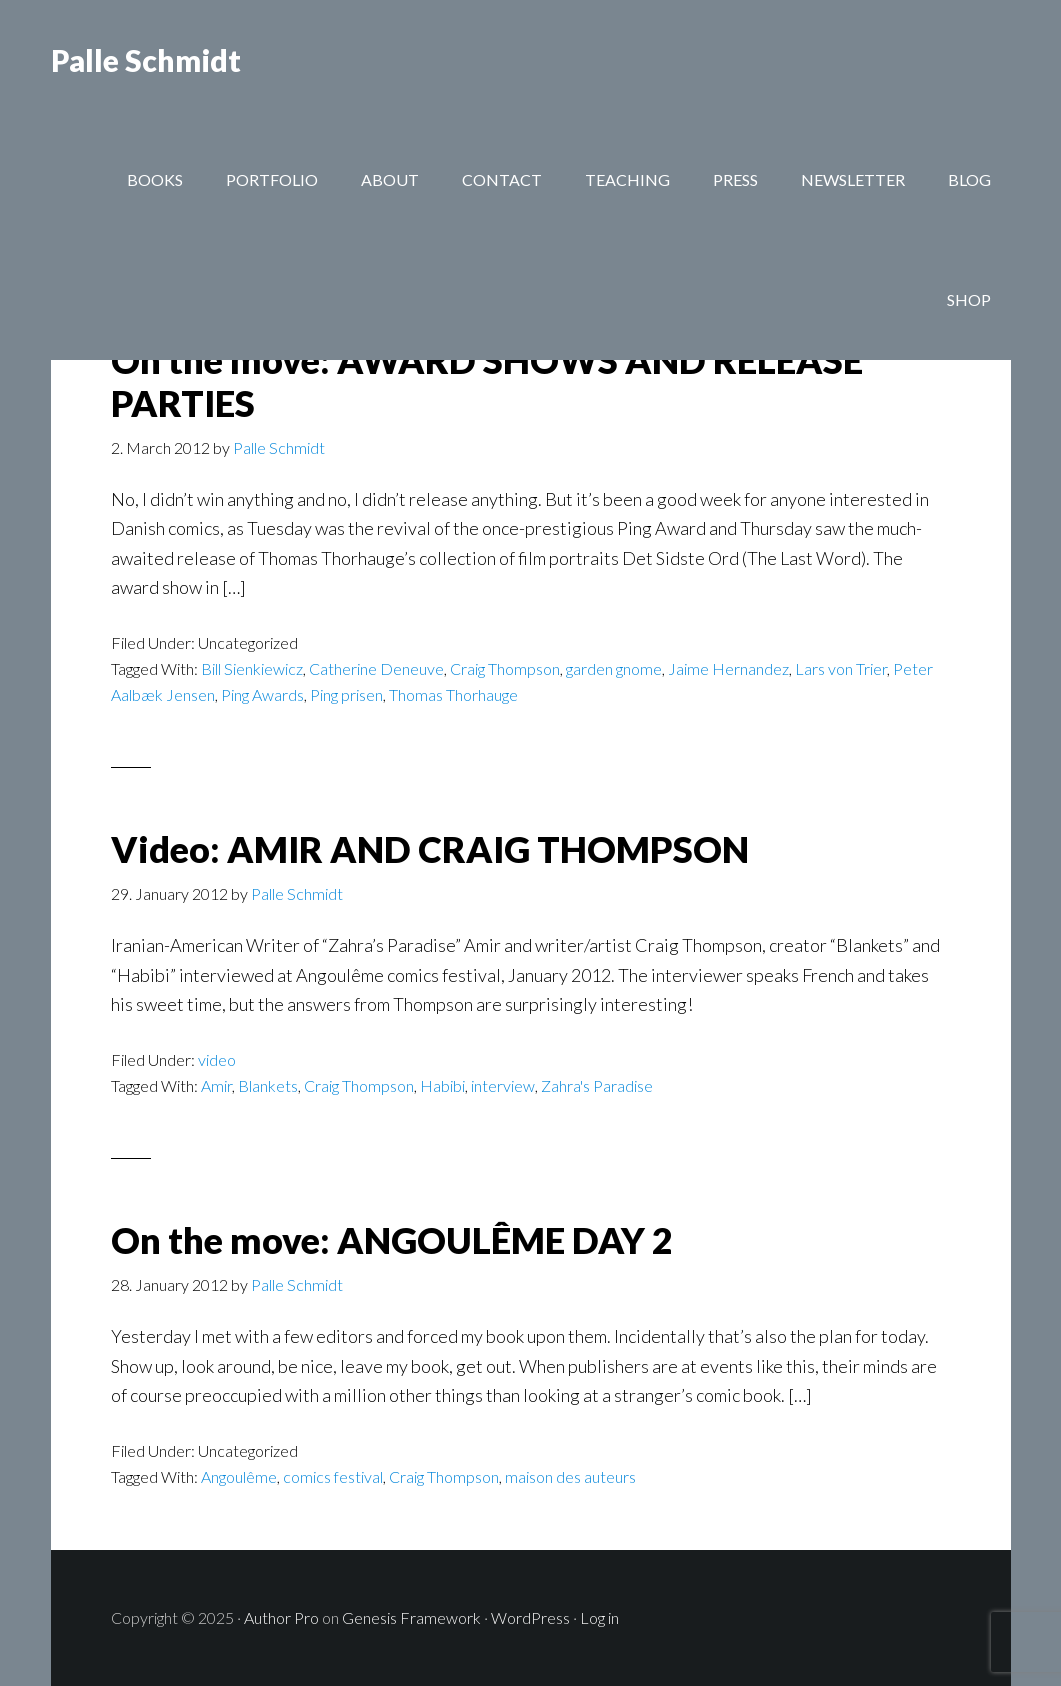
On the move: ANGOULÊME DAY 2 (392, 1240)
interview (503, 1085)
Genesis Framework (411, 1617)
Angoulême (239, 1476)
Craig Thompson (505, 668)
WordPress (530, 1617)
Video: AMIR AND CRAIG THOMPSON (430, 849)
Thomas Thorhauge (453, 694)
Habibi (442, 1085)
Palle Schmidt (146, 60)
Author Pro (281, 1617)
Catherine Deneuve (376, 668)
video (217, 1059)
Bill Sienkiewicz (252, 668)
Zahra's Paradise (597, 1085)
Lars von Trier (841, 668)
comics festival (333, 1476)
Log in (599, 1617)
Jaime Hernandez (728, 668)
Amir (216, 1085)
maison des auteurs (570, 1476)
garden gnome (614, 668)
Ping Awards (262, 694)
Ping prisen (346, 694)
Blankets (268, 1085)
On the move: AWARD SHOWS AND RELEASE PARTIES (487, 381)
